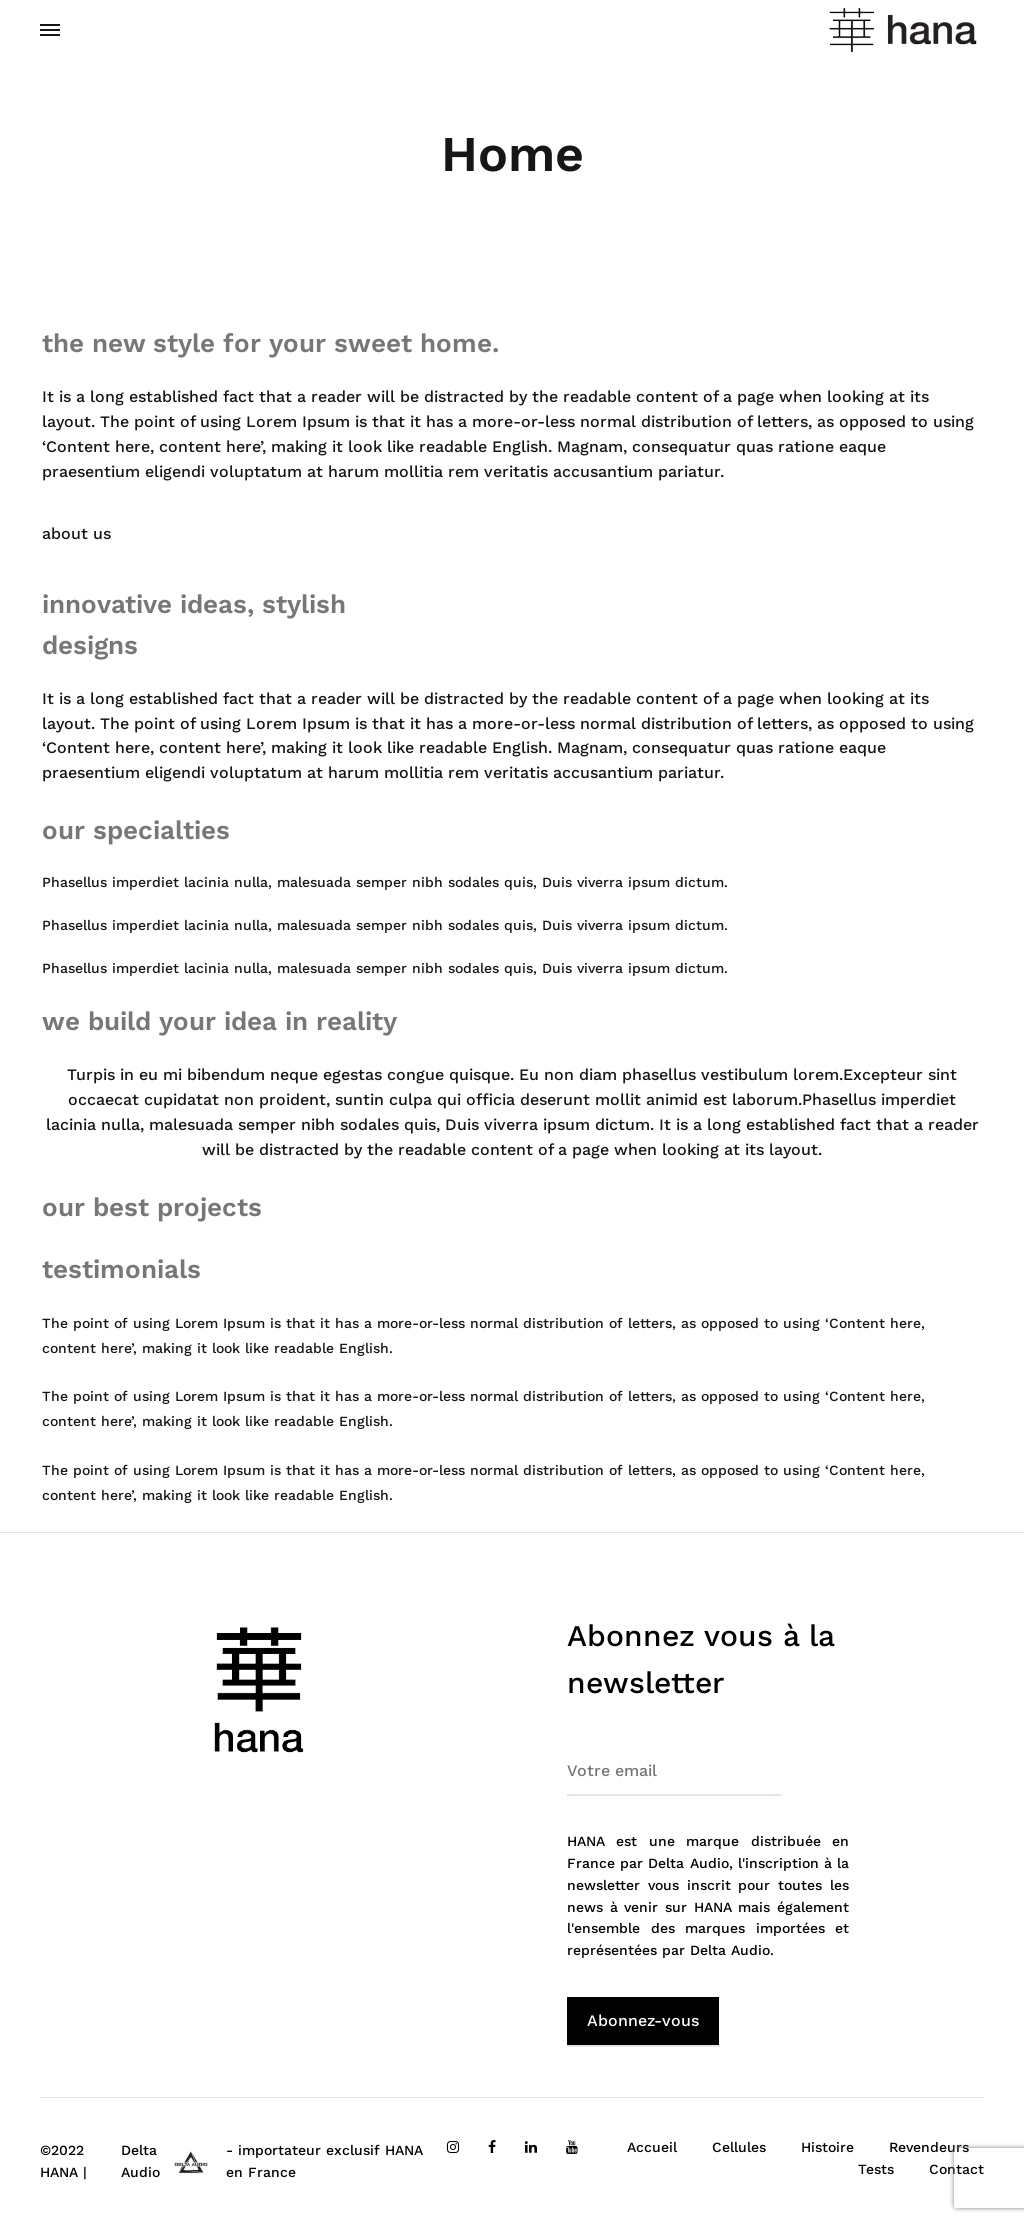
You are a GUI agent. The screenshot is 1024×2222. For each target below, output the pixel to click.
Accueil (652, 2147)
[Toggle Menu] (50, 31)
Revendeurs (929, 2147)
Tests (876, 2169)
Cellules (739, 2147)
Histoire (827, 2147)
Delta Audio (730, 1950)
